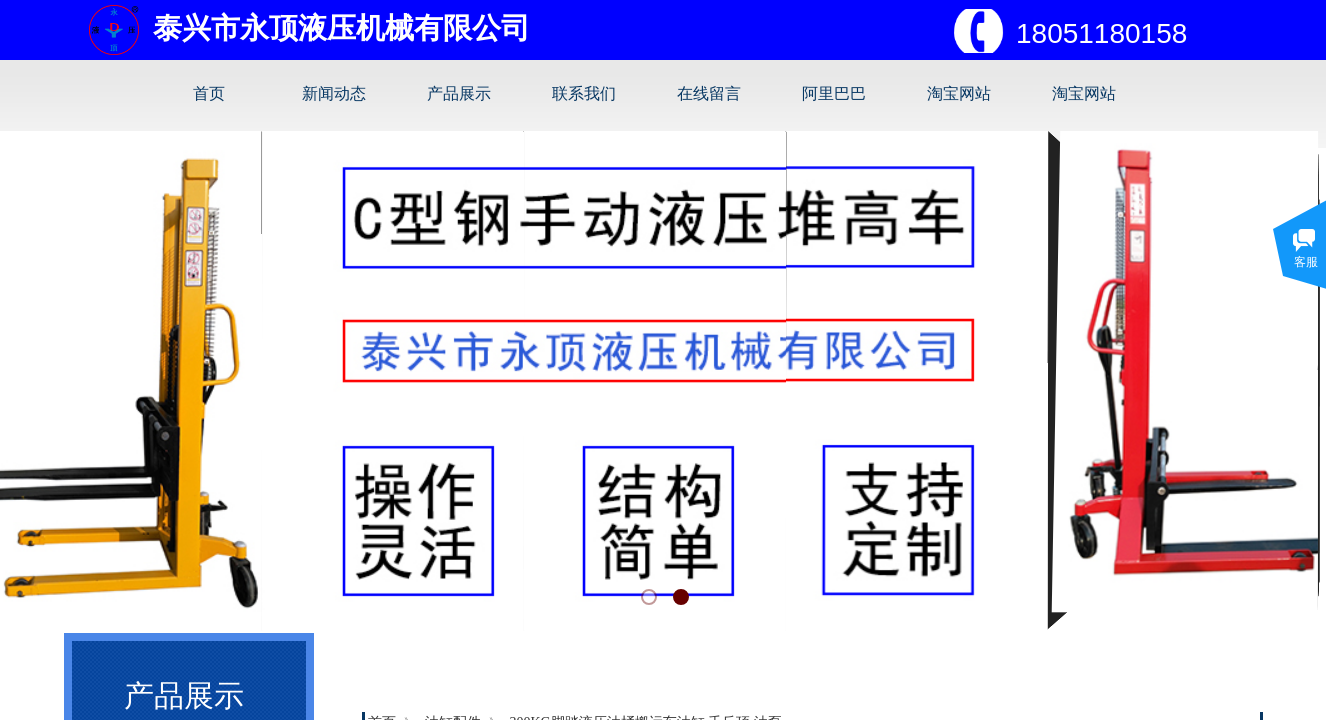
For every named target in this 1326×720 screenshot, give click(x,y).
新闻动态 (334, 93)
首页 (209, 93)
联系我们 (584, 93)
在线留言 (709, 93)
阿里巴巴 (834, 93)
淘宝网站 (959, 93)
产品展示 (459, 93)
